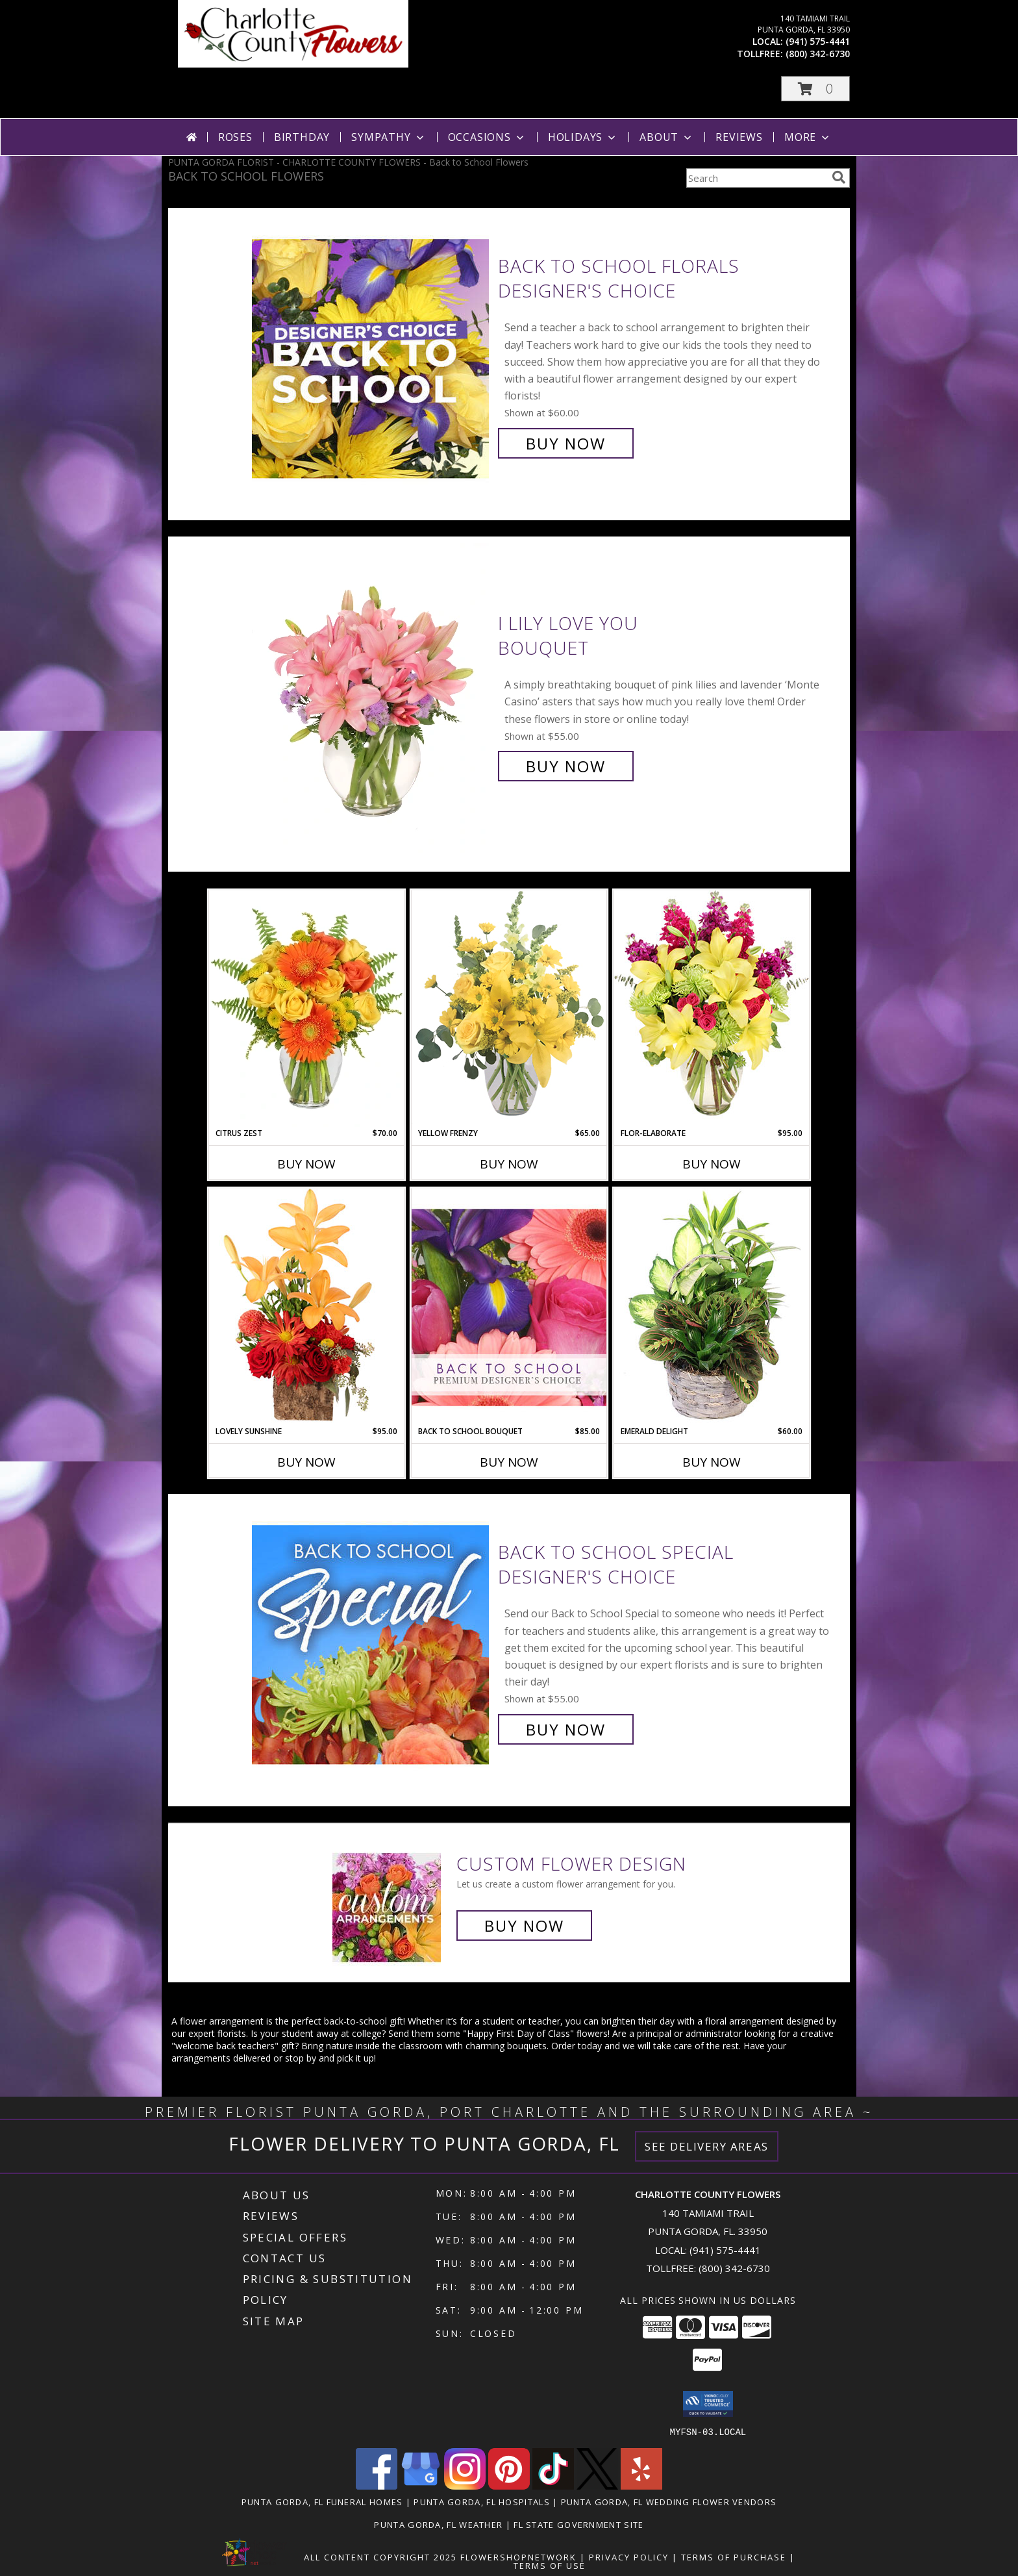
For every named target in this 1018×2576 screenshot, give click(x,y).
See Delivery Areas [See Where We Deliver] (707, 2146)
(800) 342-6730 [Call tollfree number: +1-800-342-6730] (818, 53)
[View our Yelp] (641, 2485)
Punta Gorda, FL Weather (438, 2524)
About (666, 137)
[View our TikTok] (553, 2485)
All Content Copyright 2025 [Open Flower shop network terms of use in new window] (380, 2556)
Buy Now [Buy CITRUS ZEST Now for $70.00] (306, 1163)
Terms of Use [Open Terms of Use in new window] (550, 2565)
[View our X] (597, 2485)
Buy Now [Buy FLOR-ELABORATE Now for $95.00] (711, 1163)
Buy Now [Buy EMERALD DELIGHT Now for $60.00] (711, 1462)
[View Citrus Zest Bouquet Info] (306, 1008)
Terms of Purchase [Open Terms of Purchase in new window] (733, 2556)
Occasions (487, 137)
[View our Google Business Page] (420, 2485)
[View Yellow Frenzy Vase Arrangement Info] (509, 1008)
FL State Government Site (578, 2524)
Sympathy (388, 137)
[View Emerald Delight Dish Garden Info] (711, 1307)
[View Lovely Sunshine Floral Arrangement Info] (306, 1306)
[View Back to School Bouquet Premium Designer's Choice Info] (509, 1307)
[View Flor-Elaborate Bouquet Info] (711, 1008)
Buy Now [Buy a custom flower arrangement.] (524, 1925)
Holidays (583, 137)
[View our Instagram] (465, 2485)
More (808, 137)
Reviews (739, 137)
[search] (838, 177)
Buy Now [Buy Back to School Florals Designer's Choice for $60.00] (566, 443)
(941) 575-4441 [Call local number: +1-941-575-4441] (818, 41)
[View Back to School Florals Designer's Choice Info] (371, 355)
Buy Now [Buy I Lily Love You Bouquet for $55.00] (566, 766)
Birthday (302, 137)
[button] (815, 88)
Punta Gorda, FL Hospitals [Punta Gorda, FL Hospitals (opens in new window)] (482, 2501)
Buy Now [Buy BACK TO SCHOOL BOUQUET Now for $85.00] (509, 1462)
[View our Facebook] (376, 2485)
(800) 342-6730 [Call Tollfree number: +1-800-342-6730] (734, 2268)
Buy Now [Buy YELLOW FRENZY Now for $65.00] (509, 1163)
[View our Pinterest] (509, 2485)
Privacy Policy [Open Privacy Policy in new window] (629, 2556)
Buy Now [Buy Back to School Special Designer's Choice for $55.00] (566, 1729)
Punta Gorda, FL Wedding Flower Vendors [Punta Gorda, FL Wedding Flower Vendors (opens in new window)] (668, 2501)
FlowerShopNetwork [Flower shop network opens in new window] (518, 2556)
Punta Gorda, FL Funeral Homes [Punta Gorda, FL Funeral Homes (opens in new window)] (322, 2501)
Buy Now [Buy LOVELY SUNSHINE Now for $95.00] (306, 1462)
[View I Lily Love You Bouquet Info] (371, 694)
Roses (235, 137)
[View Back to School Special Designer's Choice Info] (371, 1641)
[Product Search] (756, 178)
